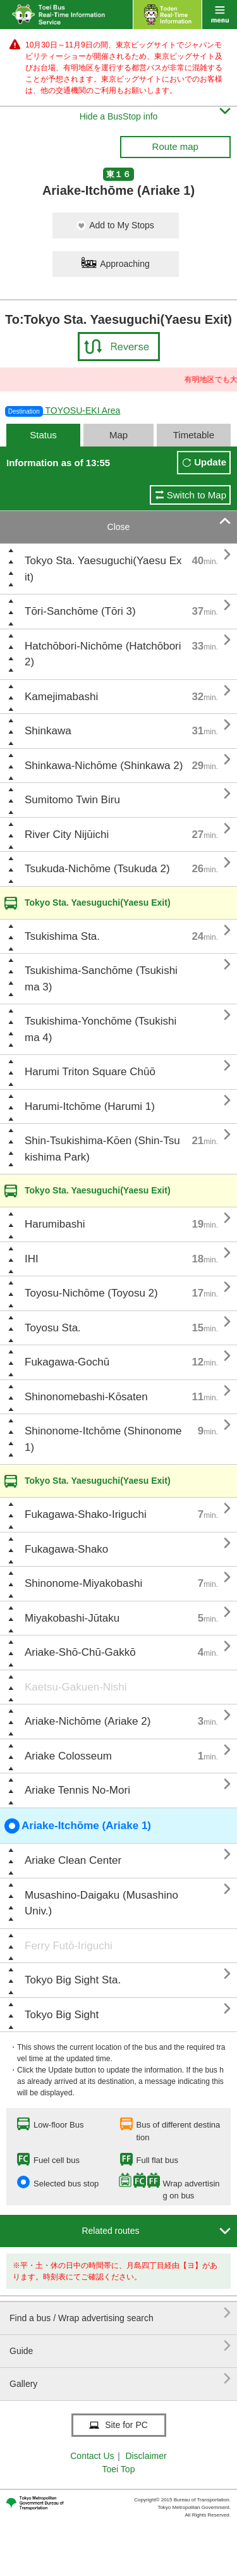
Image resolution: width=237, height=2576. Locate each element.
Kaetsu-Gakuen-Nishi (76, 1687)
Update (210, 462)
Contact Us (92, 2456)
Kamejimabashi (61, 697)
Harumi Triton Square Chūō (90, 1072)
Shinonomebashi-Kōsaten (86, 1397)
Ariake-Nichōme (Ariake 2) (87, 1721)
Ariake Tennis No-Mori (77, 1790)
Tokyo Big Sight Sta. (73, 1980)
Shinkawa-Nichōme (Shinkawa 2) (104, 766)
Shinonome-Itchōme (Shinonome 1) (103, 1439)
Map (118, 434)
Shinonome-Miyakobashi (83, 1583)
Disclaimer (145, 2456)
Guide (120, 2346)
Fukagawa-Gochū (67, 1362)
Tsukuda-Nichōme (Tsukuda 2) (97, 869)
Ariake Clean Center (73, 1860)
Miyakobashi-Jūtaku (72, 1618)
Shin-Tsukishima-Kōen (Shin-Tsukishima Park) (102, 1149)
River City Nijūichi (67, 835)
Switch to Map (196, 495)
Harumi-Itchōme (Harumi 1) (90, 1106)
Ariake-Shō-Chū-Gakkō (80, 1652)
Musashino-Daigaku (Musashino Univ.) (101, 1903)
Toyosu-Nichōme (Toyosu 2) (91, 1293)
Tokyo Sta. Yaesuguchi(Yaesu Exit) (103, 569)
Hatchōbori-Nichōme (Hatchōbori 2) (103, 654)
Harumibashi (55, 1224)
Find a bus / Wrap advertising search (120, 2313)
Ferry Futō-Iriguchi (68, 1946)
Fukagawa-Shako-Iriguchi (86, 1514)
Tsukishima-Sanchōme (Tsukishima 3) (101, 978)
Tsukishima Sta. (62, 936)
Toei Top (118, 2469)
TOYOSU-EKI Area (62, 410)
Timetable (193, 434)
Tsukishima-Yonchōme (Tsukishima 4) (100, 1029)
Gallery (120, 2379)
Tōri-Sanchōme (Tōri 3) (80, 611)
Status (43, 434)
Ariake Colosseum (68, 1756)
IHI (32, 1259)
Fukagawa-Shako (66, 1549)
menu (219, 14)
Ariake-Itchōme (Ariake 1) (77, 1825)
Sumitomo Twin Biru (72, 800)
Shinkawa (48, 731)
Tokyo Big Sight (62, 2015)
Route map (175, 146)
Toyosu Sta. (53, 1328)
